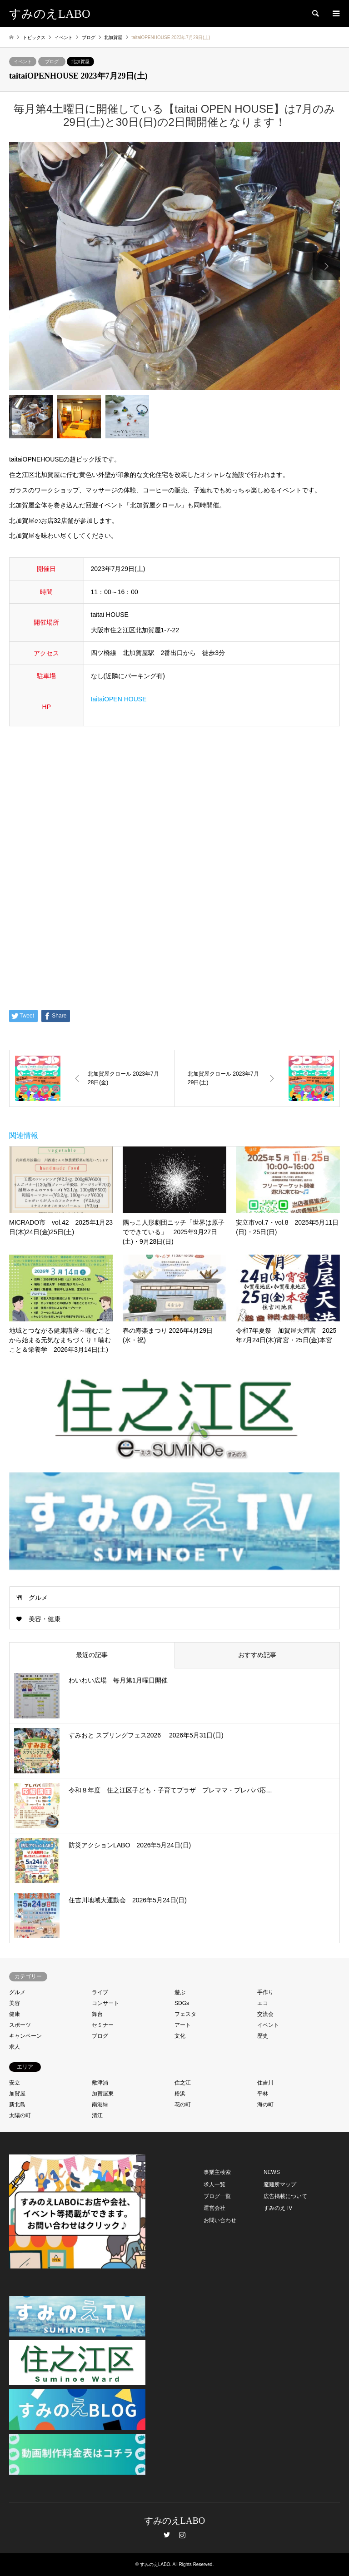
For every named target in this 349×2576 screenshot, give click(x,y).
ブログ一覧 (217, 2196)
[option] (174, 266)
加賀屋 (17, 2093)
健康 (14, 2014)
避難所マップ (280, 2184)
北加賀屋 (80, 61)
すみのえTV (278, 2208)
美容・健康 (44, 1619)
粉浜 (179, 2093)
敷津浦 (100, 2083)
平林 (262, 2093)
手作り (265, 1992)
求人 (14, 2047)
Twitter (167, 2534)
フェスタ (185, 2014)
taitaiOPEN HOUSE (119, 699)
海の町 (265, 2104)
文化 (179, 2036)
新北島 (17, 2104)
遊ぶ (179, 1992)
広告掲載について (285, 2196)
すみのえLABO (174, 2521)
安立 (14, 2083)
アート (182, 2025)
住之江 (182, 2083)
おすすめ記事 (257, 1654)
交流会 (265, 2014)
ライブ (100, 1992)
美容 (14, 2003)
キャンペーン (25, 2036)
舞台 (97, 2014)
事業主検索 (217, 2172)
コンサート (105, 2003)
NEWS (272, 2172)
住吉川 (265, 2083)
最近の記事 (92, 1654)
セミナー (103, 2025)
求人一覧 (214, 2184)
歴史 (262, 2036)
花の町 (182, 2104)
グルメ (38, 1597)
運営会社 (214, 2208)
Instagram (182, 2534)
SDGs (181, 2003)
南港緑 (100, 2104)
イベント (23, 61)
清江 (97, 2115)
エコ (262, 2003)
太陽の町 (20, 2115)
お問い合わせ (220, 2220)
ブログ (52, 61)
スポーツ (20, 2025)
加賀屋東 (103, 2093)
